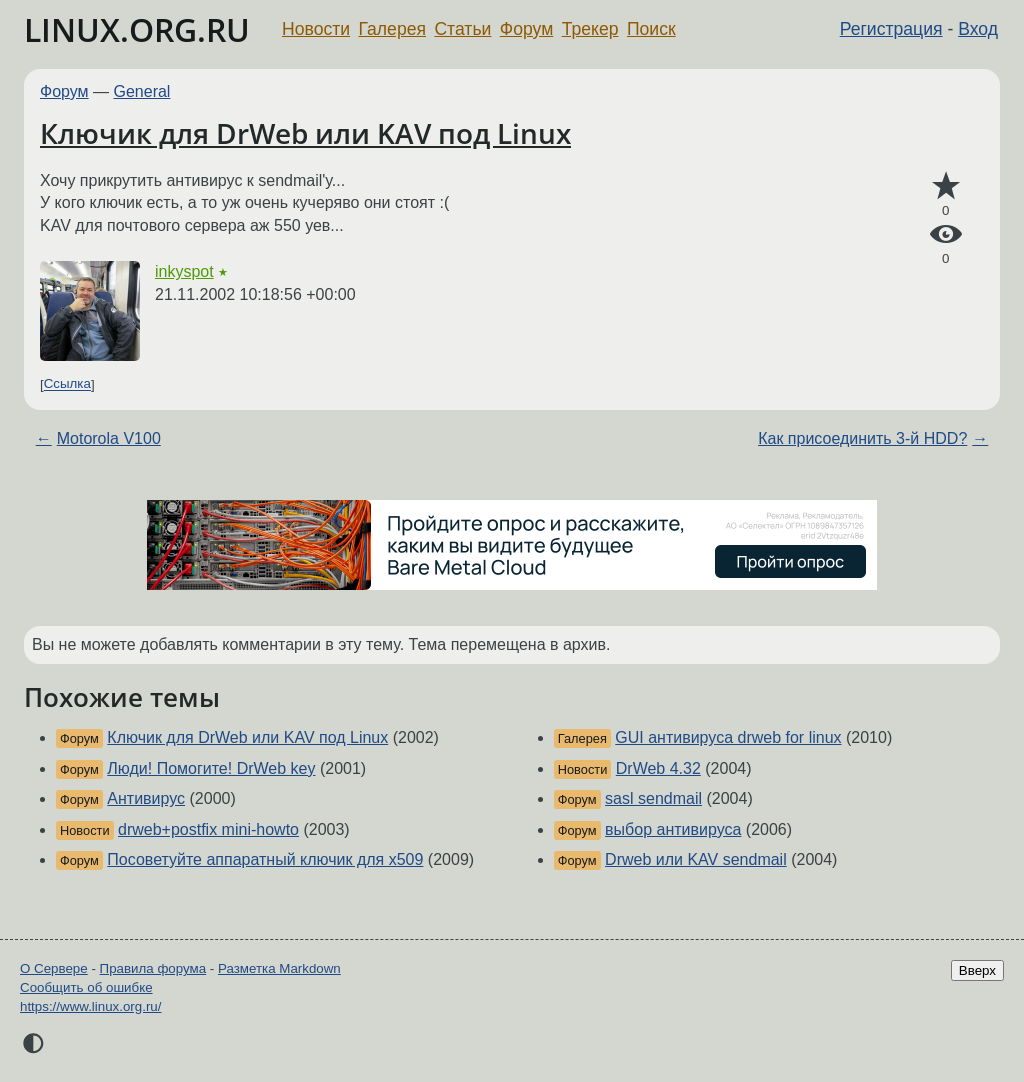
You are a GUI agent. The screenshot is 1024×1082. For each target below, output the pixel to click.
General (142, 91)
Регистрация (891, 29)
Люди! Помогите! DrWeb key (211, 768)
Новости (316, 29)
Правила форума (153, 968)
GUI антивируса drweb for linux (728, 737)
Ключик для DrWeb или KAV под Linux (305, 133)
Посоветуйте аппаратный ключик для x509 (265, 859)
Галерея (392, 29)
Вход (978, 29)
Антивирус (146, 798)
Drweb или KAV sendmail (696, 859)
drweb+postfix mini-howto (208, 829)
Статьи (462, 29)
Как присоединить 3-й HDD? (862, 438)
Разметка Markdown (279, 968)
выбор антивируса (673, 829)
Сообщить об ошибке (86, 987)
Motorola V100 (109, 438)
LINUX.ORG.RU (137, 29)
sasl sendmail (653, 798)
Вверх (977, 970)
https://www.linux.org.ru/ (90, 1006)
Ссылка (67, 384)
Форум (526, 29)
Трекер (590, 29)
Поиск (651, 29)
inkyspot (184, 271)
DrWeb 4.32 (658, 768)
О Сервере (54, 968)
